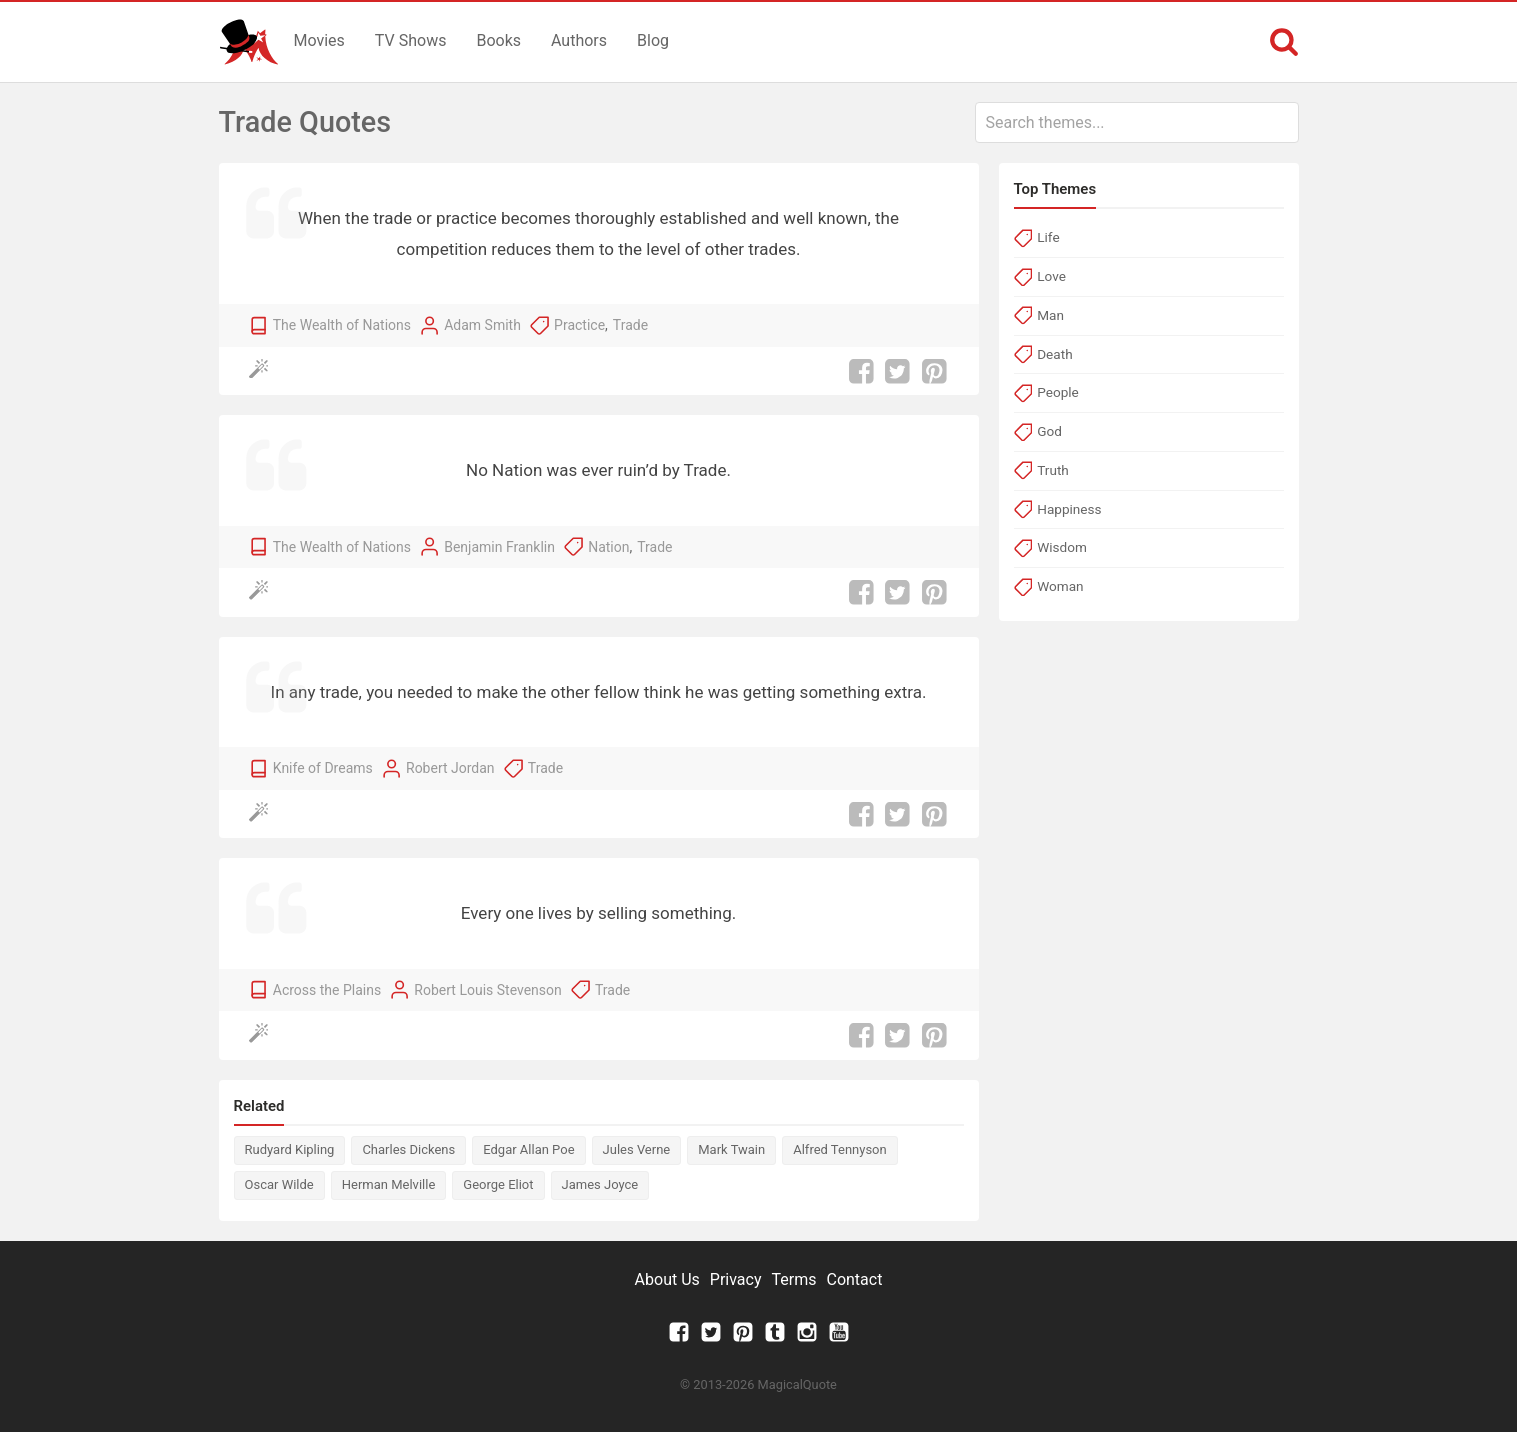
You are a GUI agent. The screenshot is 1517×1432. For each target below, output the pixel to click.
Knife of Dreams (323, 768)
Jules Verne (637, 1149)
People (1058, 392)
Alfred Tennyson (839, 1149)
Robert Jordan (450, 768)
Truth (1053, 470)
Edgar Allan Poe (528, 1149)
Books (498, 40)
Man (1050, 315)
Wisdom (1062, 547)
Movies (319, 40)
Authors (579, 40)
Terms (794, 1279)
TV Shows (411, 40)
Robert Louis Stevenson (487, 990)
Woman (1060, 586)
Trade (630, 325)
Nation (608, 547)
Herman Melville (389, 1184)
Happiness (1069, 509)
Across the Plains (327, 990)
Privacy (736, 1279)
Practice (579, 325)
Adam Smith (482, 325)
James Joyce (600, 1184)
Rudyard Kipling (290, 1149)
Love (1051, 276)
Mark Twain (731, 1149)
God (1049, 431)
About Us (667, 1279)
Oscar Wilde (279, 1184)
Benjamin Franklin (499, 547)
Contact (854, 1279)
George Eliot (498, 1184)
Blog (653, 40)
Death (1054, 354)
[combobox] (1137, 122)
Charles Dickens (408, 1149)
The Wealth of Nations (342, 325)
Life (1048, 237)
